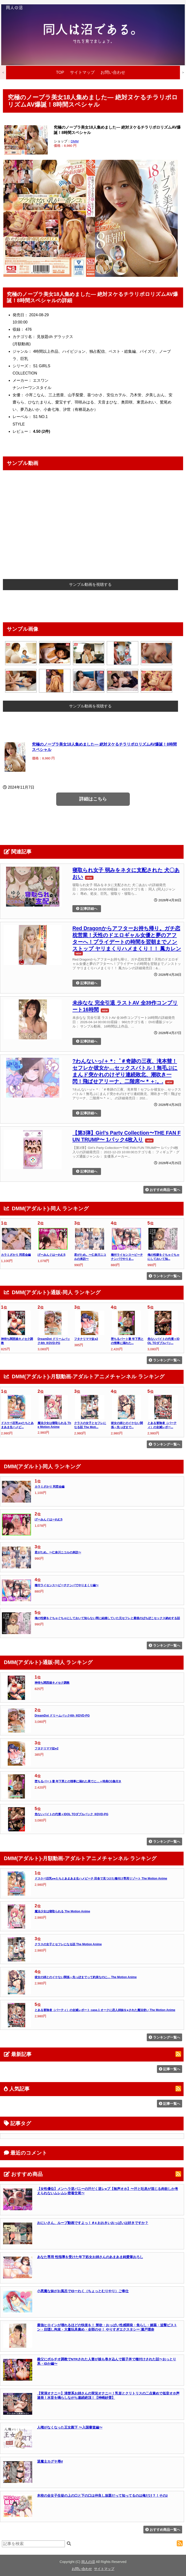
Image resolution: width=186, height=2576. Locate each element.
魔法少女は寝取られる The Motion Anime (62, 1911)
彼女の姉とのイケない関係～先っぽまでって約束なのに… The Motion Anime (86, 1977)
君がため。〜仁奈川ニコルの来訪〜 (58, 1552)
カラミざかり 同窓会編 (16, 1254)
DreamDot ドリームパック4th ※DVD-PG (62, 1715)
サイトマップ (82, 72)
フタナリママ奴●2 (86, 1339)
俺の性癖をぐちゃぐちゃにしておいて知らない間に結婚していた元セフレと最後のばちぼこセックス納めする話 (107, 1618)
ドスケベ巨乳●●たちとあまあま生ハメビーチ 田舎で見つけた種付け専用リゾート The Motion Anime (101, 1878)
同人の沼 (88, 2562)
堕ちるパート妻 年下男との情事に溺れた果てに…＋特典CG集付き (78, 1781)
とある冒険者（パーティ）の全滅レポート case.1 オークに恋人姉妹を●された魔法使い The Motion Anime (105, 2010)
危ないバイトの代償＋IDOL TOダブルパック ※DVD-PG (71, 1814)
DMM (74, 141)
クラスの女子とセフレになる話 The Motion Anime (68, 1944)
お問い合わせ (113, 72)
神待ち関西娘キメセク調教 (52, 1682)
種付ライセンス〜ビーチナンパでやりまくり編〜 (67, 1585)
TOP (60, 72)
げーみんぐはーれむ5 (51, 1254)
